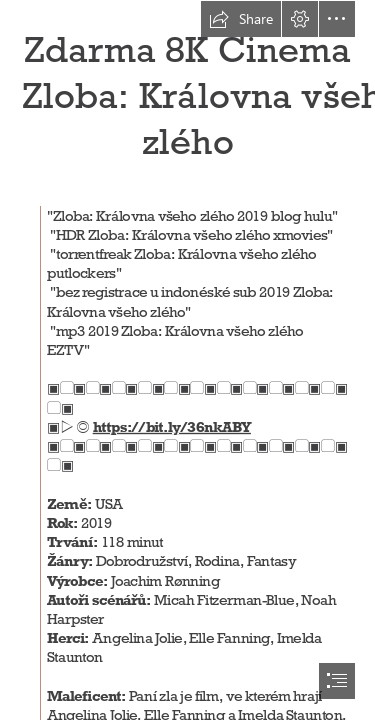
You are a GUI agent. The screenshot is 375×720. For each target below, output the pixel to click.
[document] (187, 360)
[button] (241, 19)
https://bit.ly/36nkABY (171, 426)
